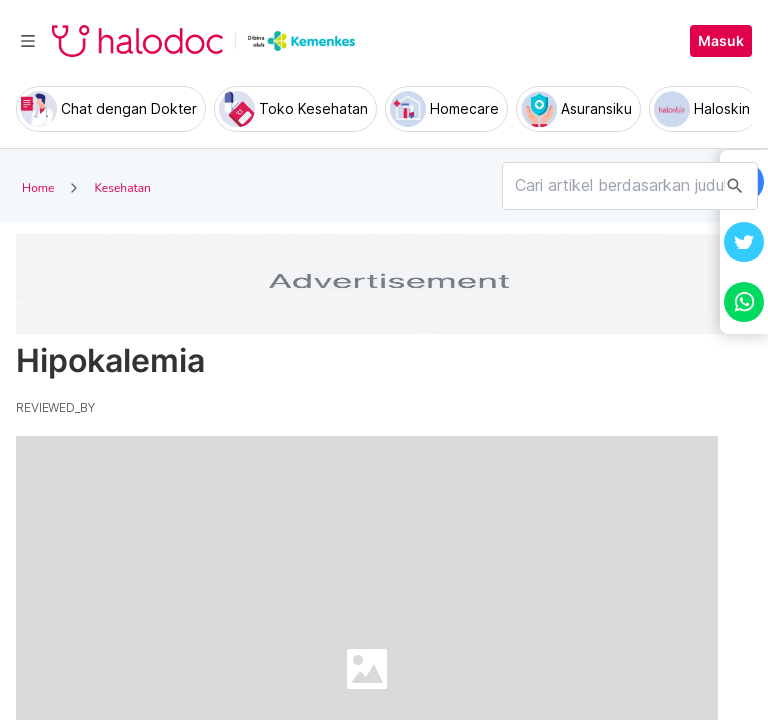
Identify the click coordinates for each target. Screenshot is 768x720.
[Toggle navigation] (28, 41)
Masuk (721, 41)
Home (38, 188)
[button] (744, 242)
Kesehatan (122, 188)
